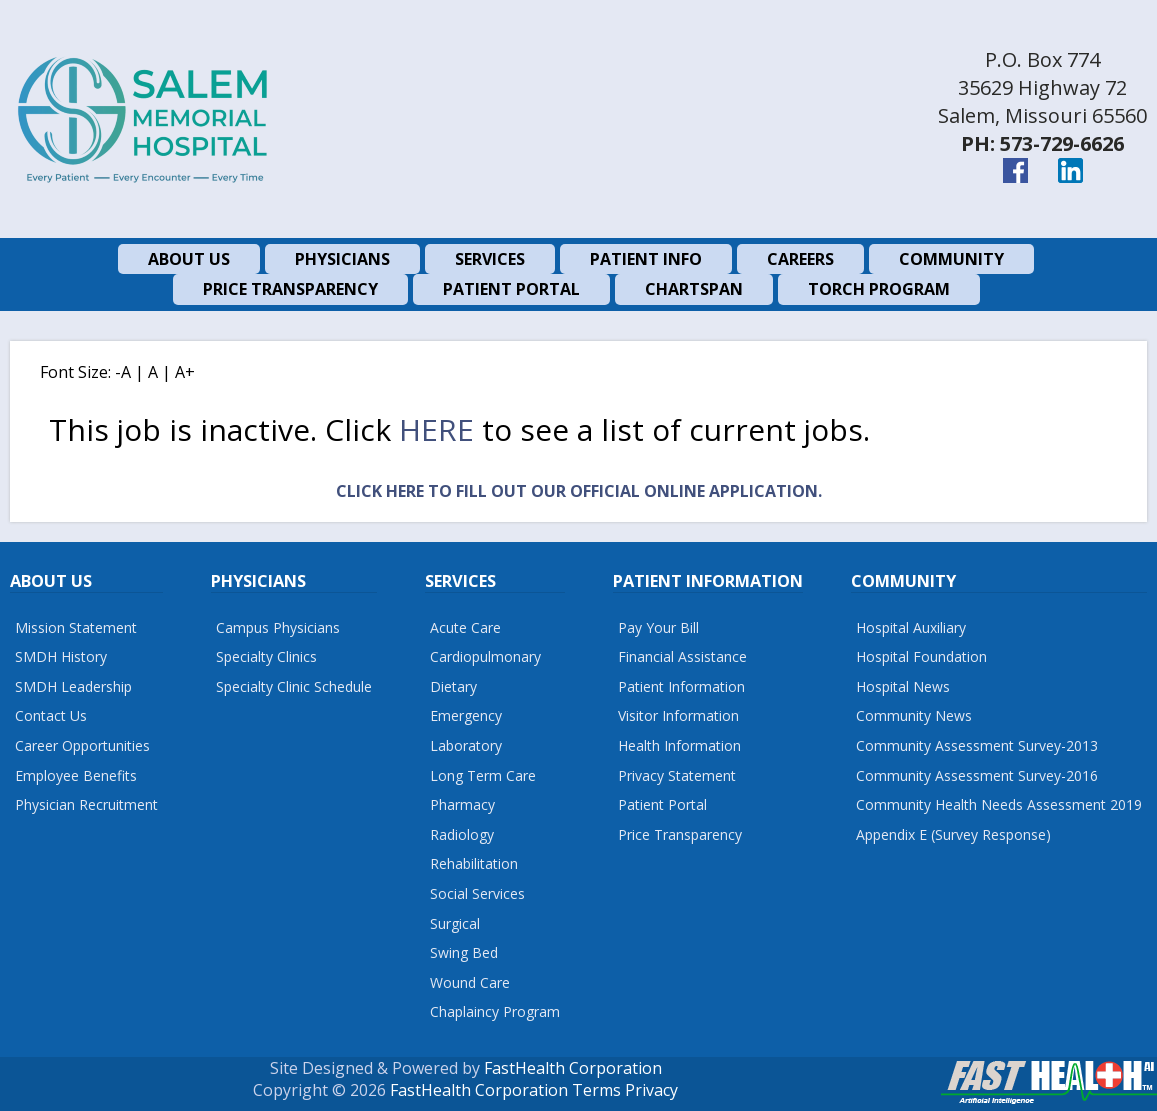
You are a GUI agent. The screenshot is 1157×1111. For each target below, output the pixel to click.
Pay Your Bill (658, 627)
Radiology (462, 834)
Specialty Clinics (266, 656)
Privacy (651, 1090)
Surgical (455, 923)
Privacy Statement (677, 775)
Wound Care (470, 982)
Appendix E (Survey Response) (953, 834)
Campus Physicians (278, 627)
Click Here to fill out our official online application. (579, 491)
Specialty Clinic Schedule (294, 686)
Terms (596, 1090)
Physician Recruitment (86, 804)
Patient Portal (662, 804)
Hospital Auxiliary (911, 627)
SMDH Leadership (73, 686)
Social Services (477, 893)
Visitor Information (678, 715)
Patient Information (681, 686)
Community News (914, 715)
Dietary (453, 686)
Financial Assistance (682, 656)
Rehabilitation (474, 863)
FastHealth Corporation (573, 1068)
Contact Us (51, 715)
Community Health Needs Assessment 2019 (999, 804)
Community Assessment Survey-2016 (977, 775)
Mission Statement (76, 627)
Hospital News (903, 686)
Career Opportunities (82, 745)
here (436, 429)
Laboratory (466, 745)
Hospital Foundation (921, 656)
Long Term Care (483, 775)
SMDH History (61, 656)
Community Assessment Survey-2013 (977, 745)
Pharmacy (462, 804)
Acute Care (465, 627)
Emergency (466, 715)
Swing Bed (464, 952)
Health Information (679, 745)
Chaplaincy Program (495, 1011)
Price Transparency (680, 834)
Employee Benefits (76, 775)
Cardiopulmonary (485, 656)
